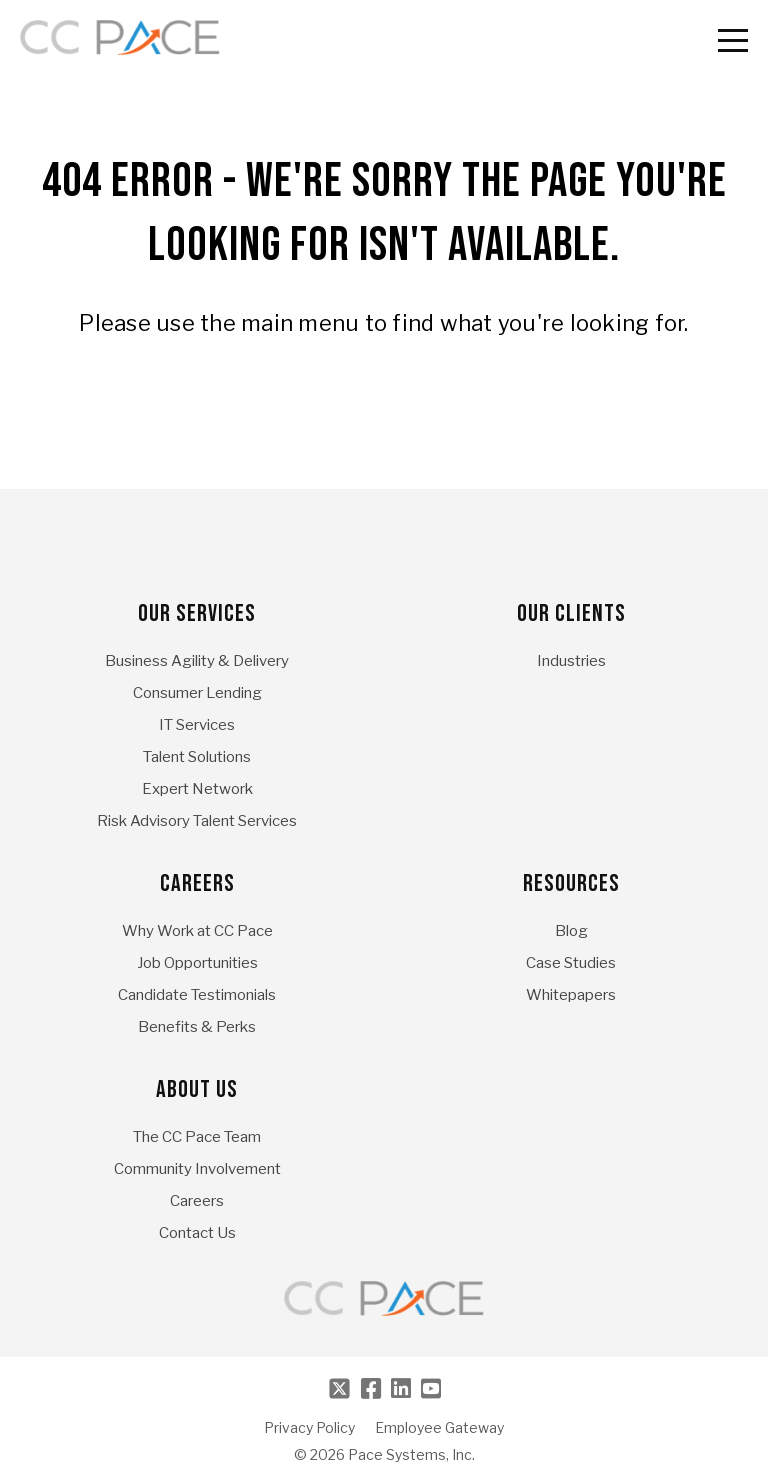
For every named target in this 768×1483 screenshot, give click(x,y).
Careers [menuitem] (197, 883)
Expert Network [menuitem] (197, 789)
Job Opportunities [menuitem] (197, 963)
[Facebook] (371, 1388)
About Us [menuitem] (197, 1089)
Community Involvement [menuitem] (197, 1169)
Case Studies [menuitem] (571, 963)
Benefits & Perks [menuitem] (197, 1027)
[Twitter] (339, 1388)
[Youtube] (431, 1388)
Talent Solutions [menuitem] (197, 757)
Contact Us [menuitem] (197, 1233)
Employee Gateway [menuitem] (439, 1428)
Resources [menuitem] (571, 883)
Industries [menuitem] (571, 661)
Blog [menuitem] (571, 931)
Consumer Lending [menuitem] (197, 693)
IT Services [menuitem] (197, 725)
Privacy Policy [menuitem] (309, 1428)
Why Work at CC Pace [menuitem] (197, 931)
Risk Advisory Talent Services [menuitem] (197, 821)
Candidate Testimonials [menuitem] (197, 995)
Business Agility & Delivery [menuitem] (197, 661)
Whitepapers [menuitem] (571, 995)
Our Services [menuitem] (197, 613)
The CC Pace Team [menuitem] (197, 1137)
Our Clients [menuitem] (571, 613)
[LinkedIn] (401, 1388)
